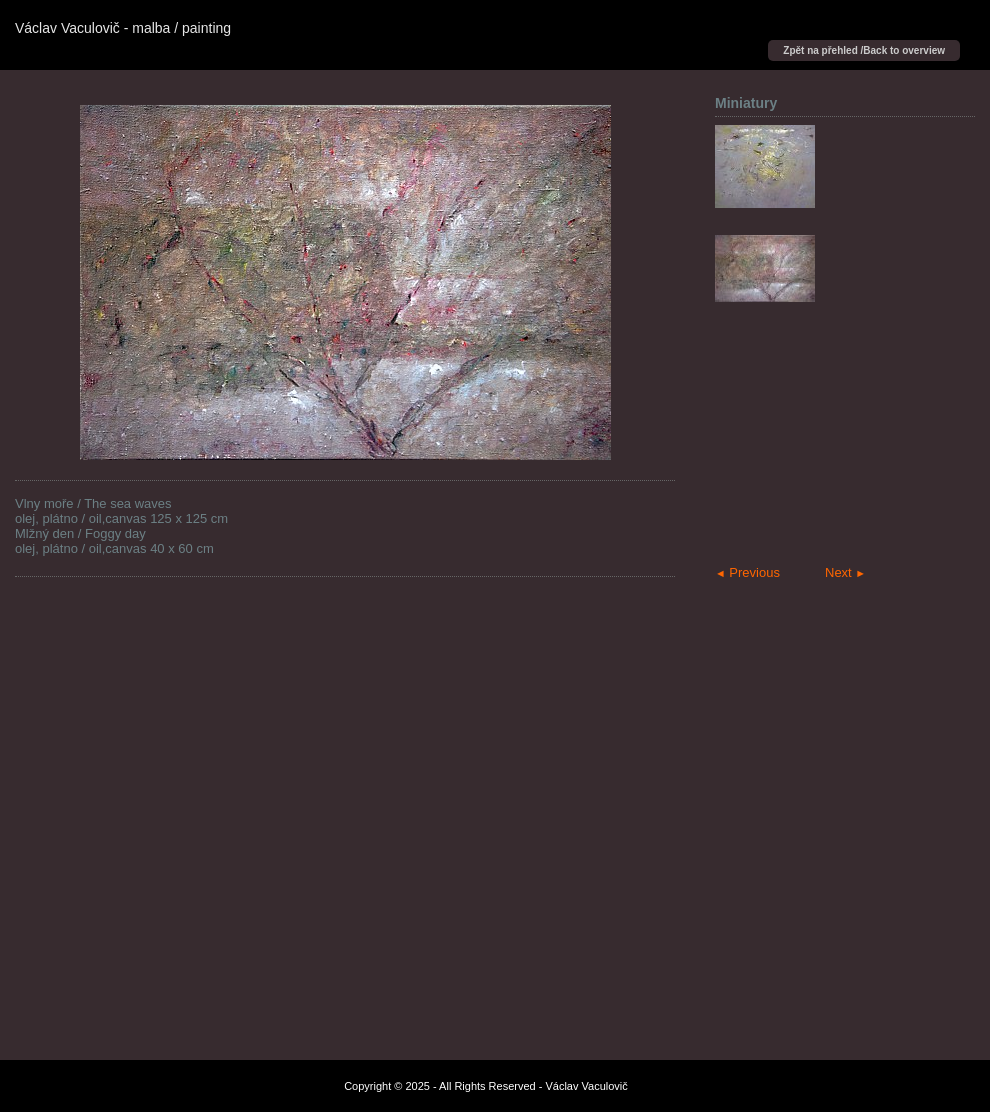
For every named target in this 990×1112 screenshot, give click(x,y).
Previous (747, 572)
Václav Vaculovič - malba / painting (123, 28)
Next (845, 572)
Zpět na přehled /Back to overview (864, 50)
